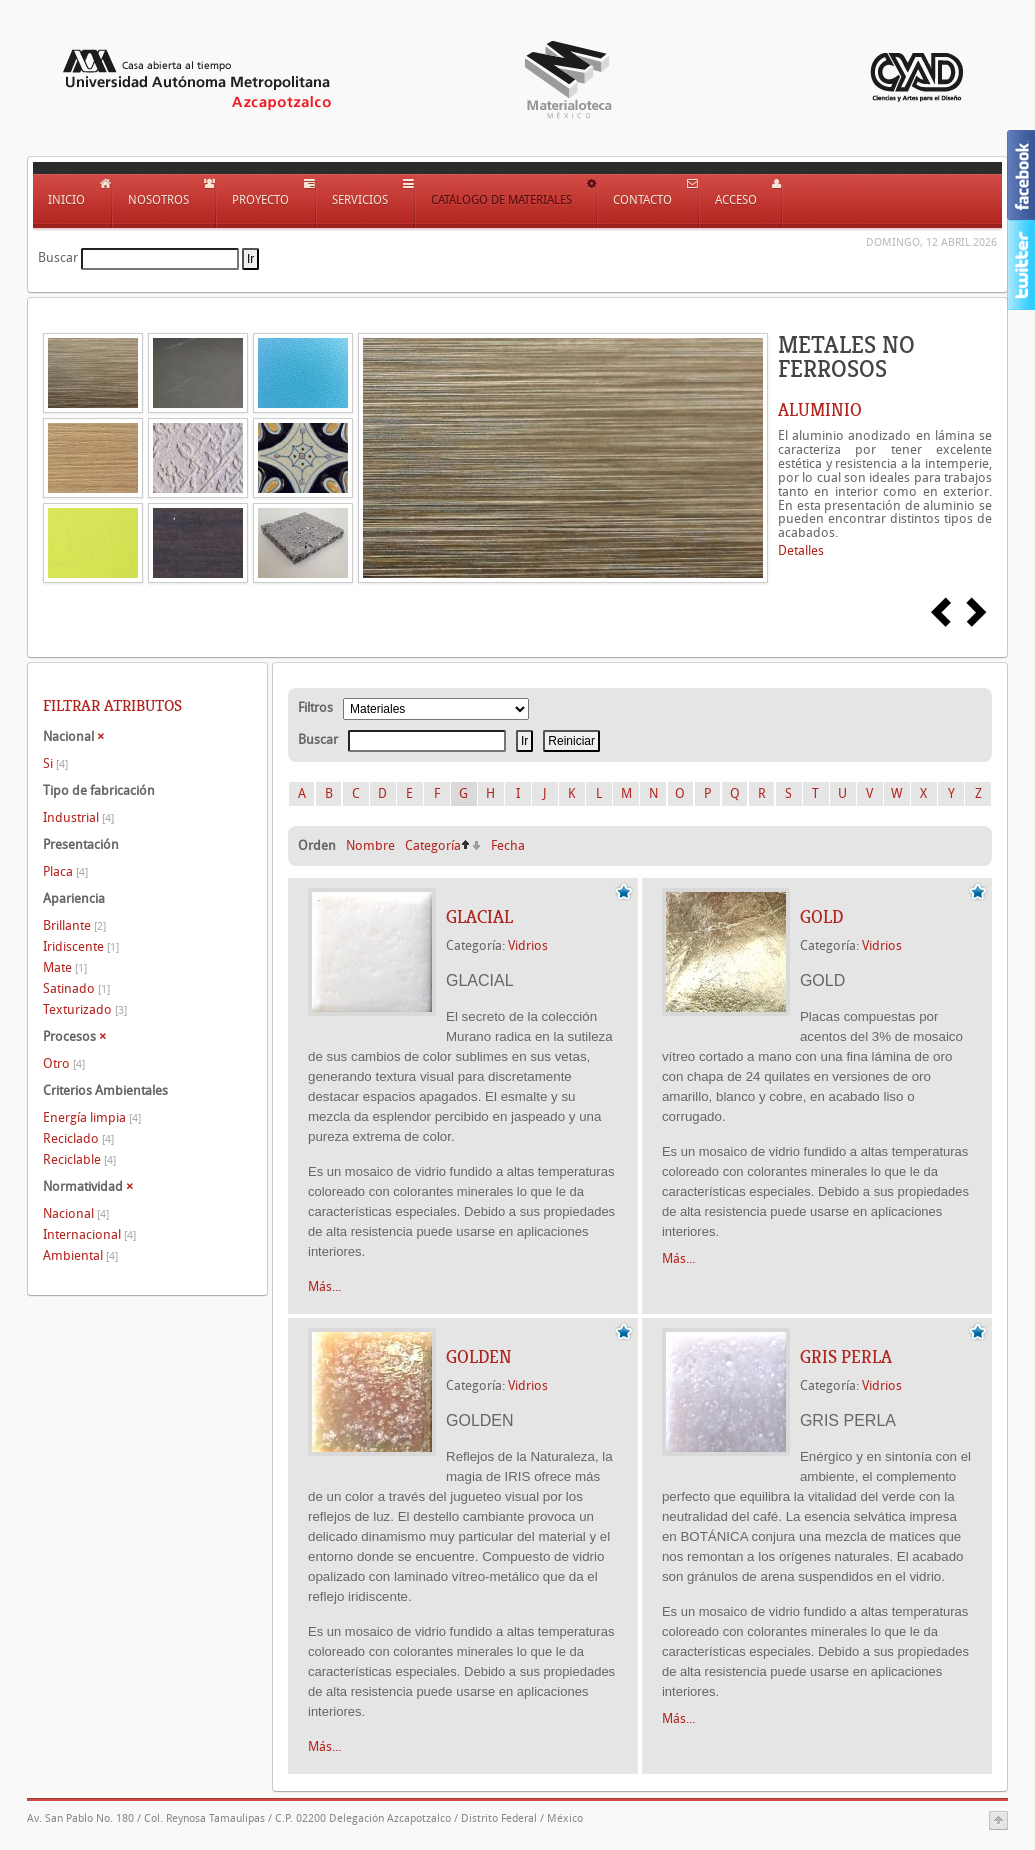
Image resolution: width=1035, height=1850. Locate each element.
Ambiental (80, 1255)
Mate (65, 967)
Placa (65, 871)
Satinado (76, 988)
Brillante (74, 925)
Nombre (370, 845)
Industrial (78, 817)
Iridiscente (81, 946)
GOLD (821, 917)
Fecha (508, 845)
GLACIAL (479, 917)
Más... (324, 1286)
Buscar (58, 257)
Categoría (433, 845)
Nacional (76, 1213)
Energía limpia (92, 1117)
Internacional (89, 1234)
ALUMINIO (820, 410)
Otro (64, 1063)
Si (55, 763)
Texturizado (85, 1009)
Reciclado (78, 1138)
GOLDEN (479, 1357)
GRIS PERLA (846, 1357)
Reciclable (79, 1159)
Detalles (801, 550)
